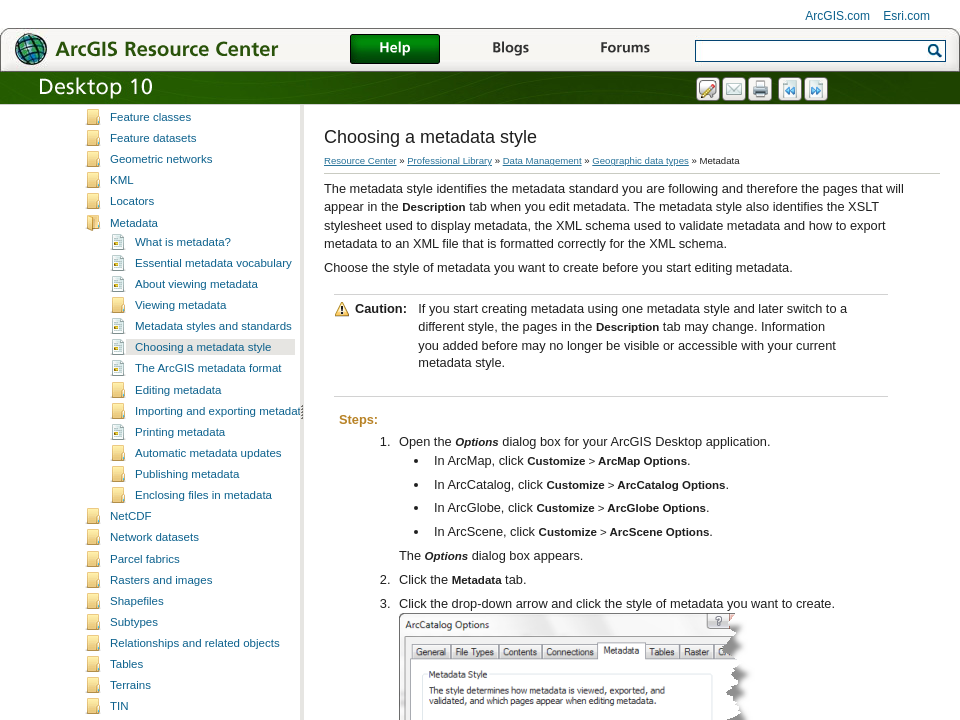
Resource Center (360, 160)
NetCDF (131, 562)
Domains (132, 142)
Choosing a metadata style (203, 393)
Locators (132, 247)
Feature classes (150, 163)
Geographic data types (640, 160)
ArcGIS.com (837, 16)
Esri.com (906, 16)
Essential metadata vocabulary (213, 309)
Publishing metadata (187, 520)
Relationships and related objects (195, 689)
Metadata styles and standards (213, 372)
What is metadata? (183, 288)
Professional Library (449, 160)
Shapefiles (137, 647)
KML (122, 226)
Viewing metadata (180, 351)
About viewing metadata (196, 330)
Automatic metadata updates (208, 499)
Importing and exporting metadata (221, 457)
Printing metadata (180, 478)
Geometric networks (161, 205)
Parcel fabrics (145, 605)
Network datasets (154, 583)
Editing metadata (178, 436)
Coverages (138, 121)
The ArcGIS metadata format (208, 414)
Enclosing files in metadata (203, 541)
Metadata (134, 269)
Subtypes (134, 668)
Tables (126, 710)
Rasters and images (161, 626)
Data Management (542, 160)
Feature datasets (153, 184)
